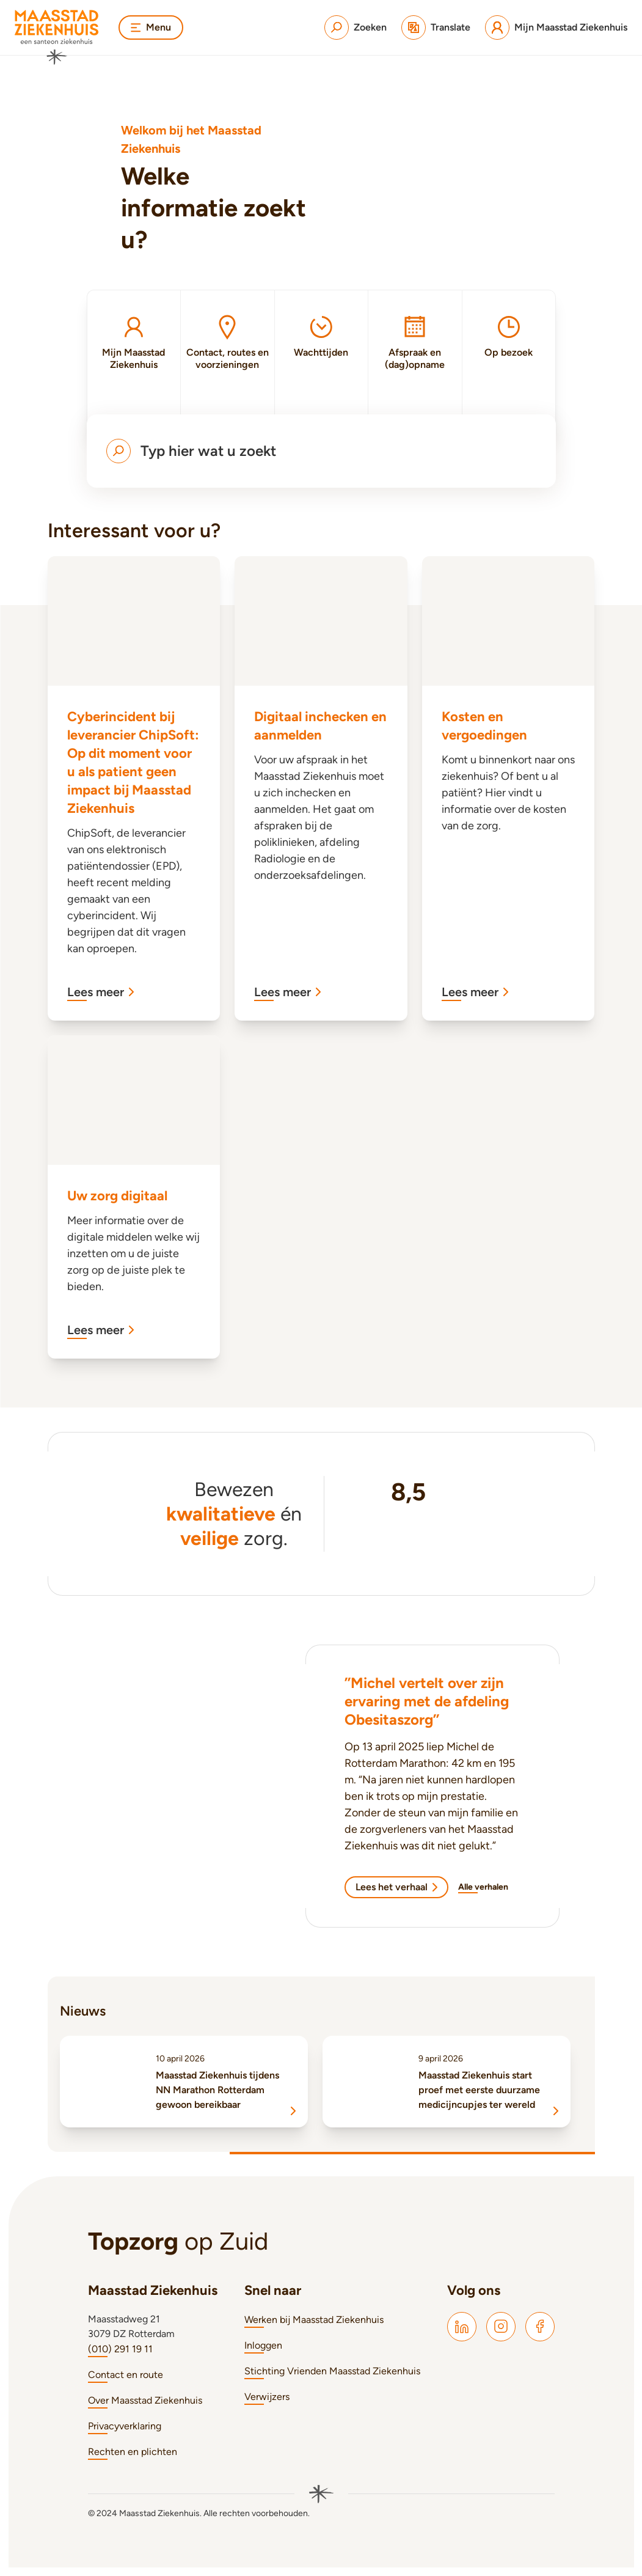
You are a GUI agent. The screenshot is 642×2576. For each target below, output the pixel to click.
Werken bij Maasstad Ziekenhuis (314, 2319)
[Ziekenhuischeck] (408, 1532)
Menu (151, 27)
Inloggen (263, 2345)
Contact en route (125, 2374)
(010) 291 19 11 (120, 2349)
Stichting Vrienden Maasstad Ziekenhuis (332, 2371)
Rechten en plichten (132, 2451)
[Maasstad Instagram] (501, 2326)
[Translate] (435, 27)
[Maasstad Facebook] (540, 2326)
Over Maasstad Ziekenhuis (145, 2400)
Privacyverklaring (124, 2426)
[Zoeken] (355, 27)
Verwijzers (267, 2396)
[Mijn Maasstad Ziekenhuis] (556, 27)
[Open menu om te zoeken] (321, 451)
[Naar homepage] (57, 37)
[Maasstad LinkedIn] (461, 2326)
